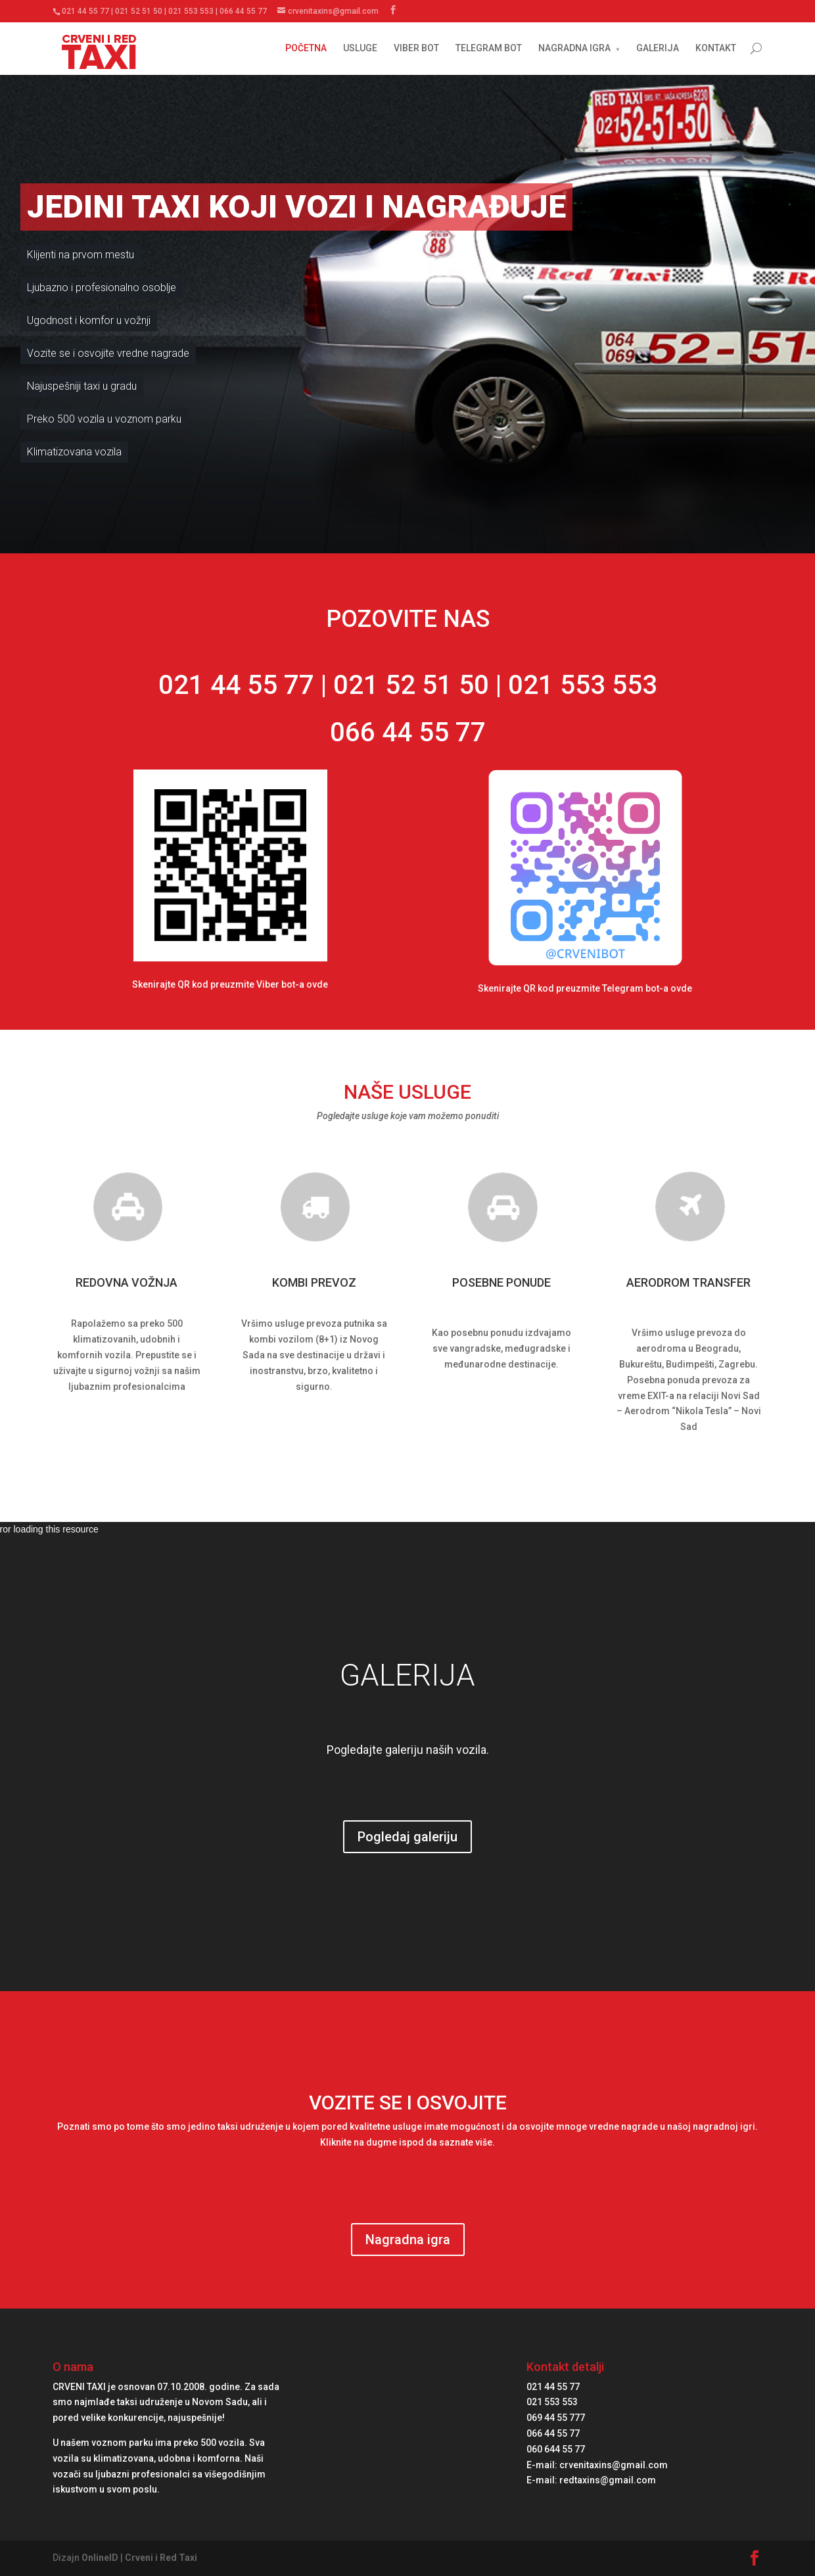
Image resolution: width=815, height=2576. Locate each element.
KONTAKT (715, 48)
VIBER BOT (416, 48)
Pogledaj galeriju (407, 1837)
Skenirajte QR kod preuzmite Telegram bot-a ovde (585, 988)
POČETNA (306, 48)
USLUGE (360, 48)
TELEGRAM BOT (488, 48)
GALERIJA (657, 48)
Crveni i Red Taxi (161, 2557)
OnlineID (100, 2557)
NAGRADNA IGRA (574, 48)
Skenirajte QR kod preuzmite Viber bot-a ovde (230, 984)
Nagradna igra (407, 2239)
